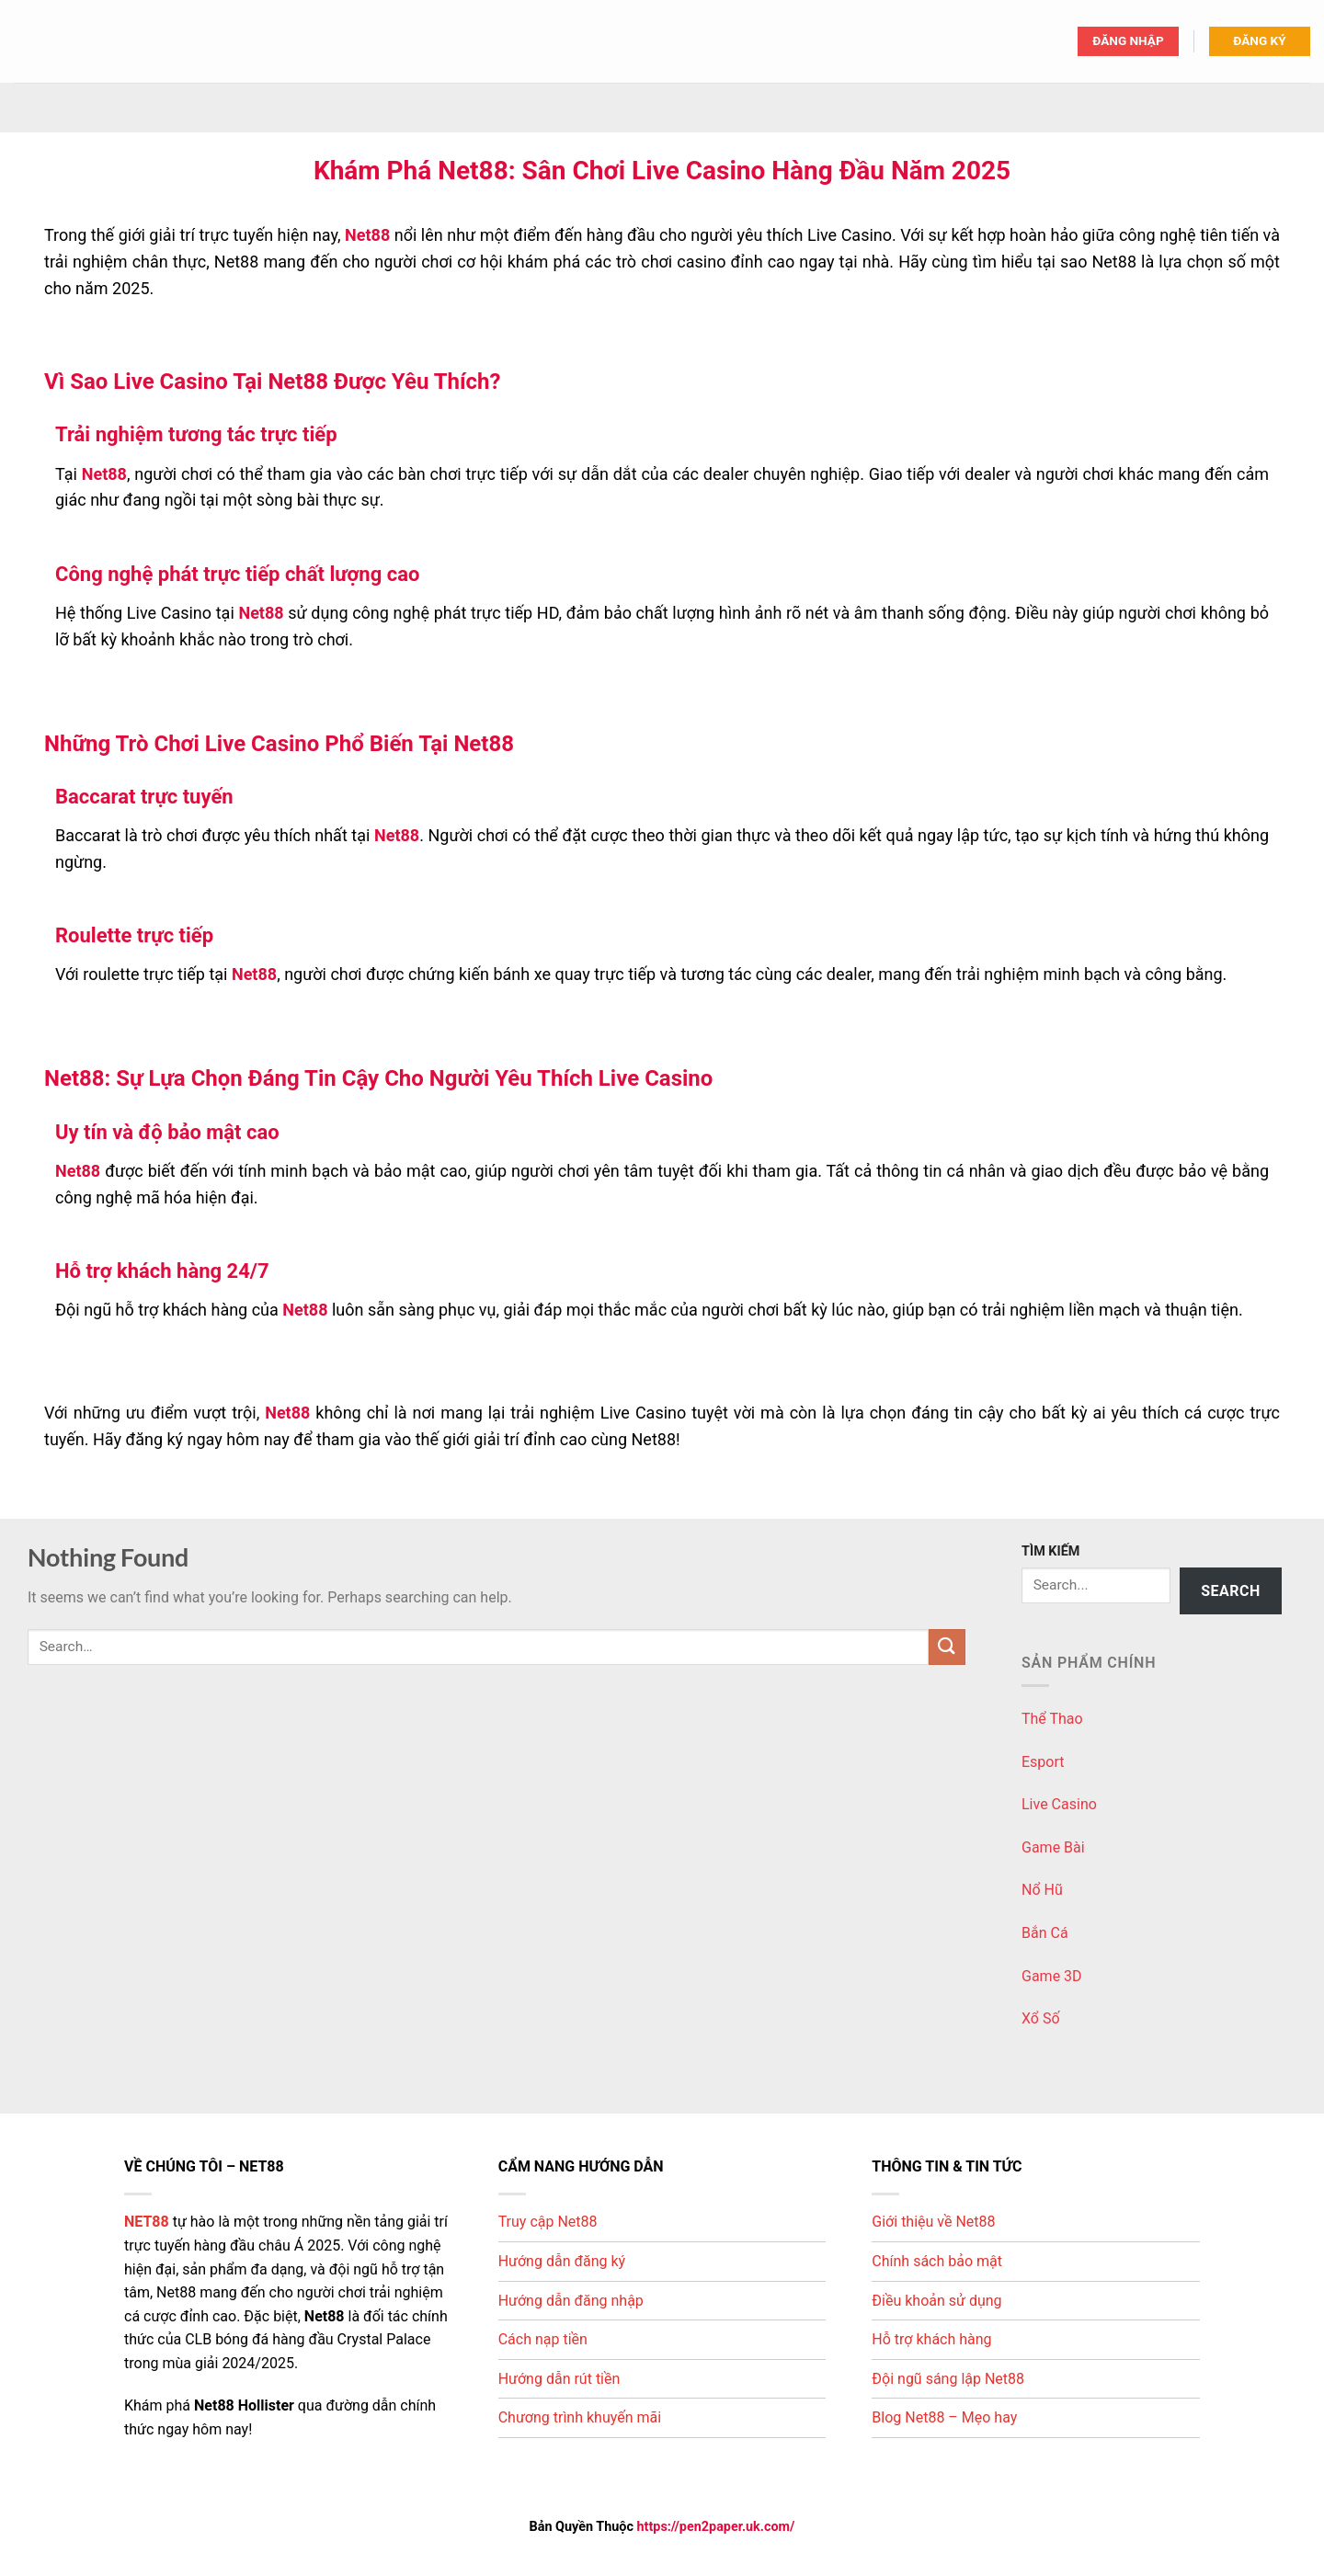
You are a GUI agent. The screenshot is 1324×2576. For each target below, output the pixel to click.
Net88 (367, 235)
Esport (1043, 1762)
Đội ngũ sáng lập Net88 (948, 2379)
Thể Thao (1052, 1718)
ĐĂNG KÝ (1259, 40)
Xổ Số (1041, 2018)
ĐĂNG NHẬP (1127, 40)
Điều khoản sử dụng (936, 2300)
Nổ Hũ (1042, 1889)
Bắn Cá (1045, 1933)
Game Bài (1053, 1847)
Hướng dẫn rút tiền (559, 2379)
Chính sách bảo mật (937, 2261)
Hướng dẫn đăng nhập (571, 2300)
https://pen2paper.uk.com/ (716, 2527)
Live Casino (1059, 1804)
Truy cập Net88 (548, 2221)
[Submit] (947, 1647)
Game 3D (1052, 1976)
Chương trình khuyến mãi (579, 2417)
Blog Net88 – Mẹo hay (944, 2417)
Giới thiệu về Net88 (933, 2221)
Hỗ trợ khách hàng (931, 2339)
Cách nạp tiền (543, 2339)
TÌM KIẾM (1050, 1551)
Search (1231, 1591)
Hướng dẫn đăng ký (562, 2261)
